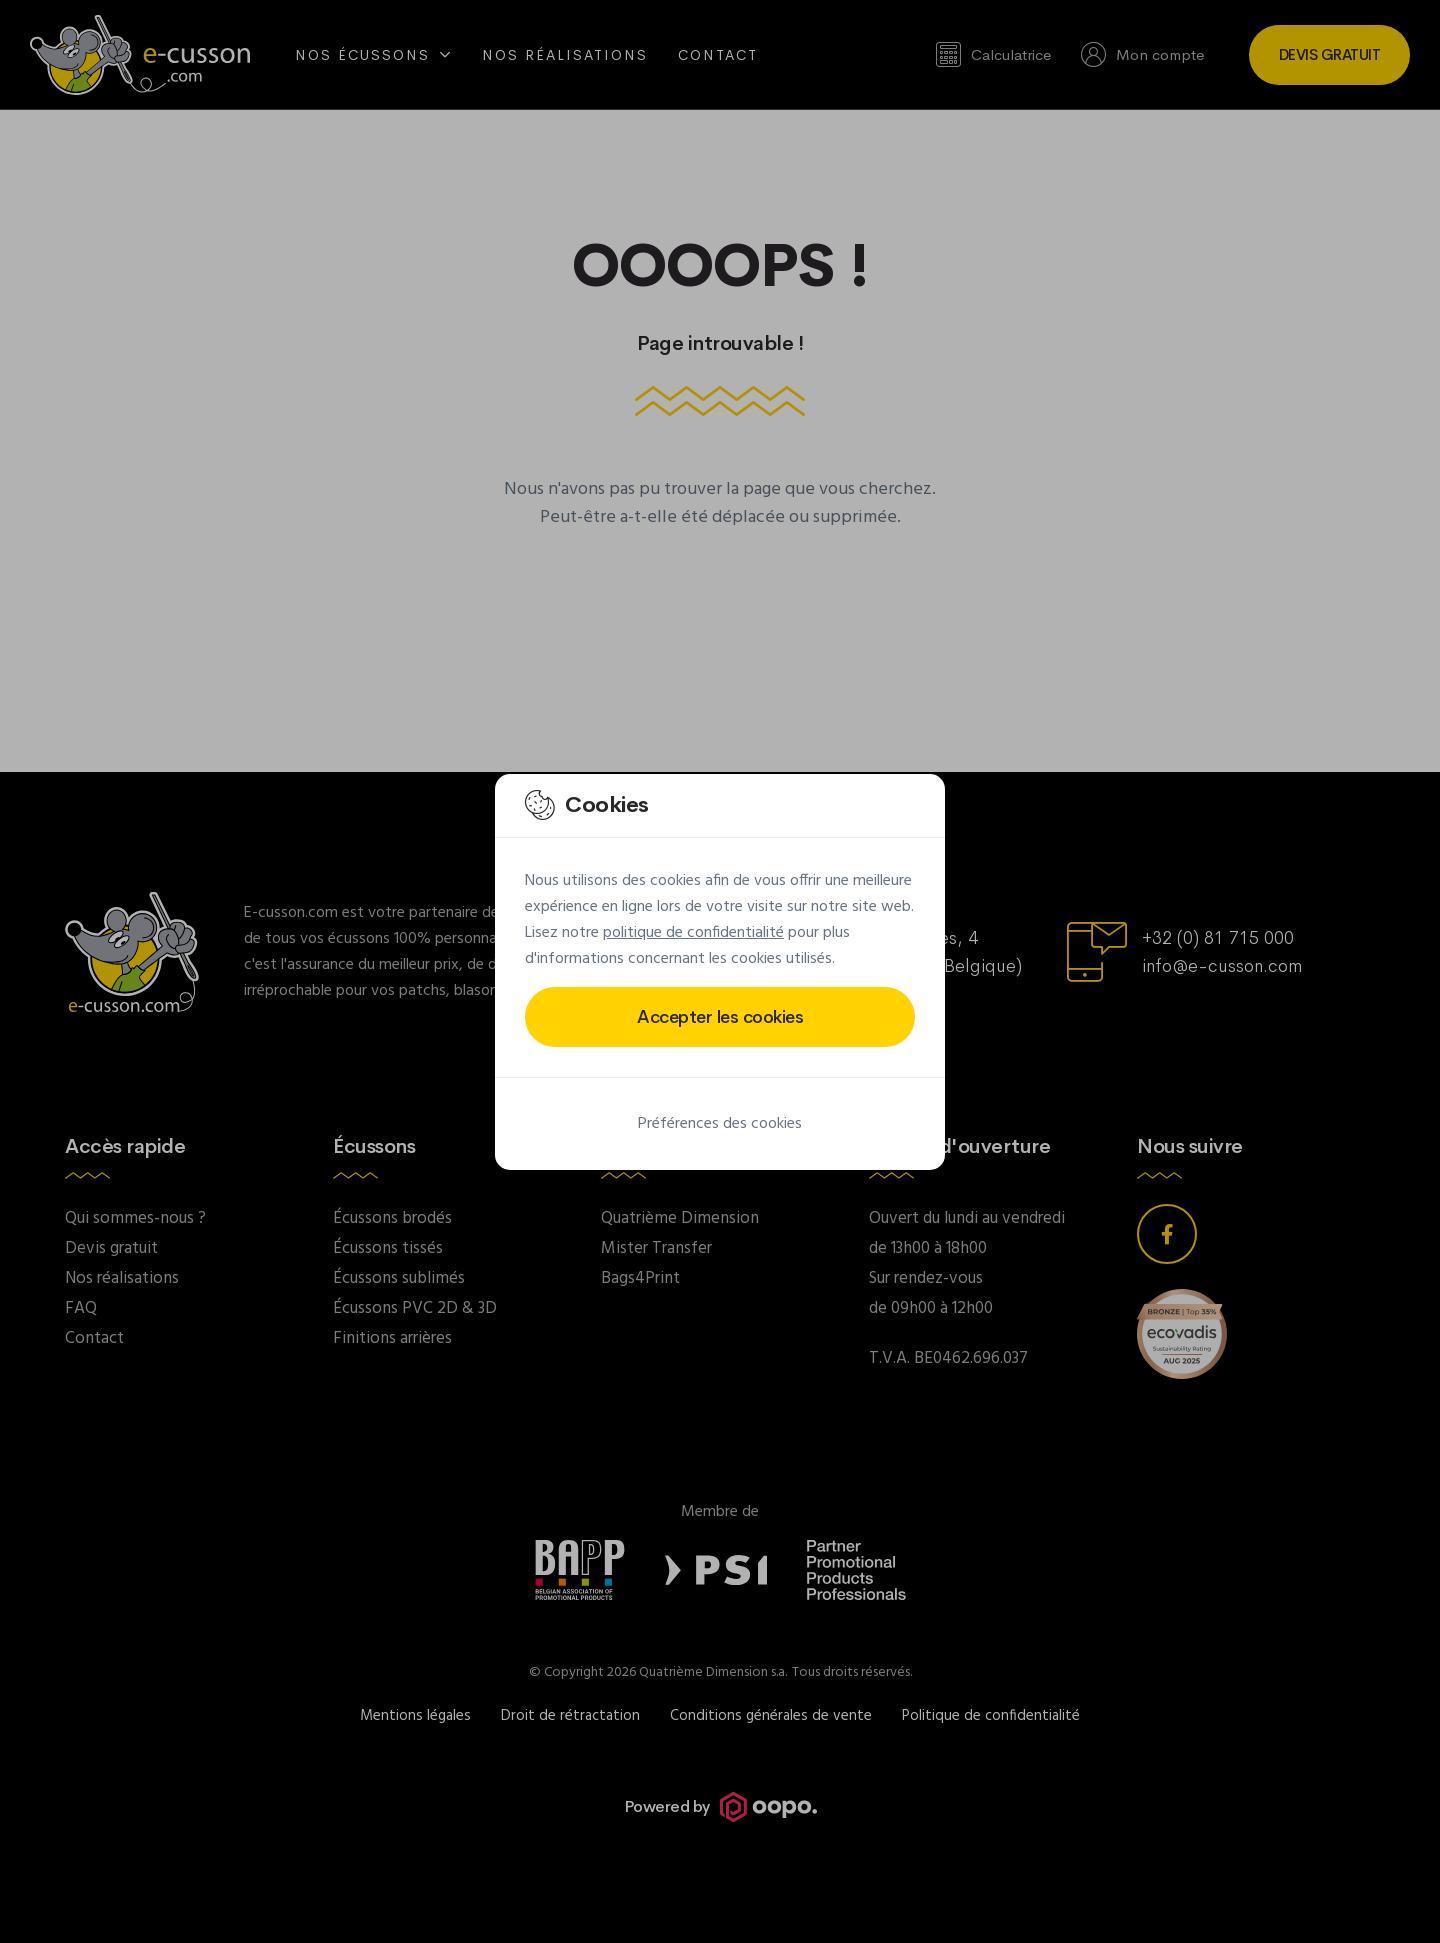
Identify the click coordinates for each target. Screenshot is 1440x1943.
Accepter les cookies (720, 1017)
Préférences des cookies (720, 1124)
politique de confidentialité (693, 933)
